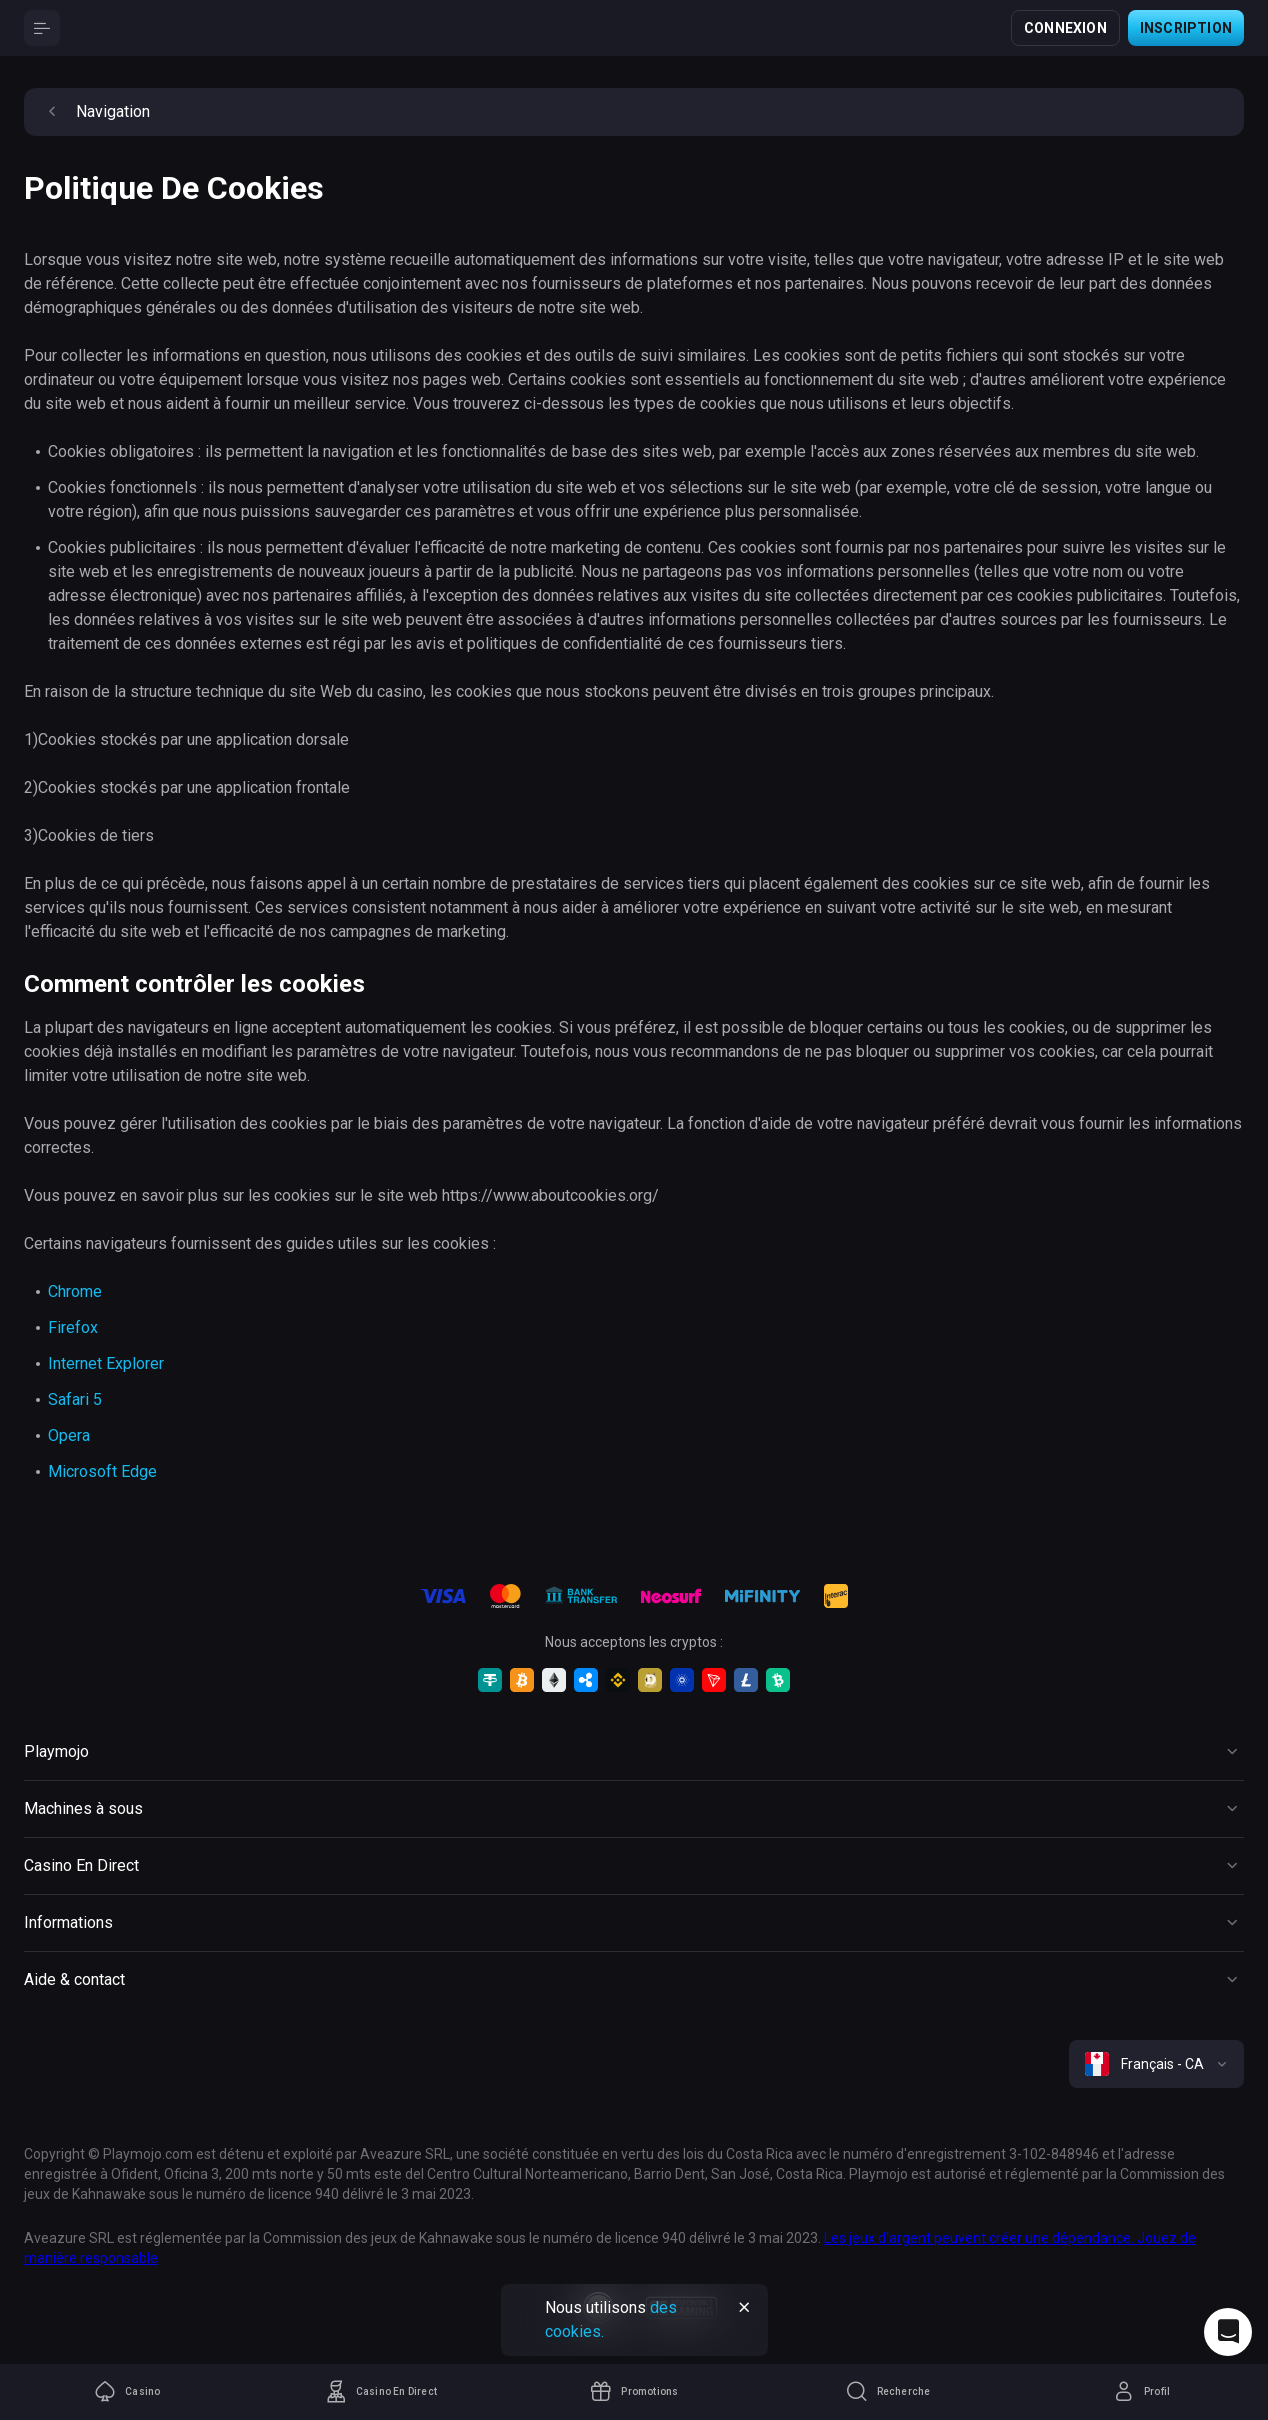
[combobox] (1156, 2064)
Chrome (75, 1291)
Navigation (95, 112)
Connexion (1065, 28)
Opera (69, 1435)
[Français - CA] (1156, 2064)
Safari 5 (75, 1399)
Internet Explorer (106, 1363)
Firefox (73, 1327)
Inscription (1186, 28)
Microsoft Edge (102, 1471)
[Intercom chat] (1228, 2332)
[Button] (42, 28)
